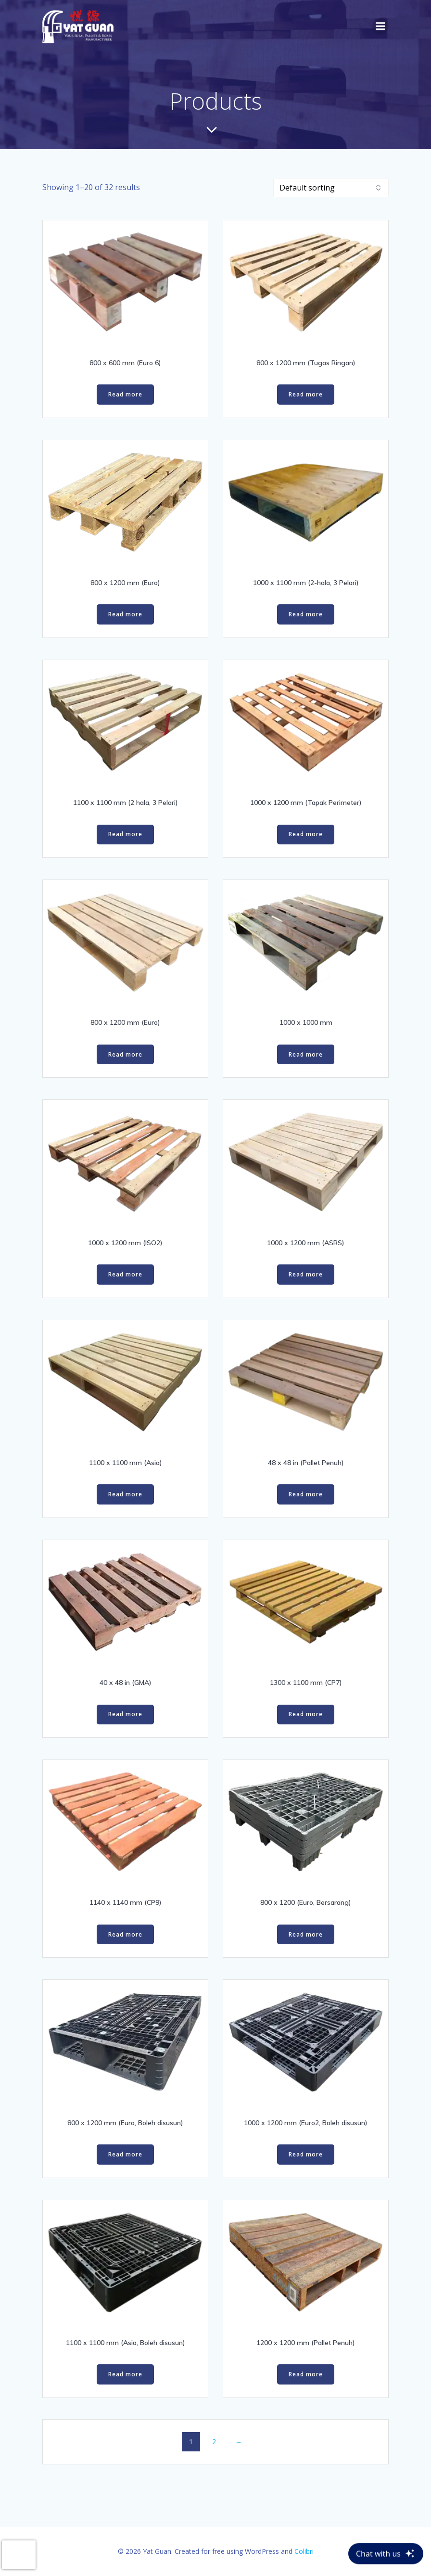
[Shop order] (331, 187)
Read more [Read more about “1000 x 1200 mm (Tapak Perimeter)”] (306, 834)
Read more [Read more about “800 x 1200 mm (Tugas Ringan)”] (306, 394)
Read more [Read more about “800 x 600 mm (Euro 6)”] (125, 394)
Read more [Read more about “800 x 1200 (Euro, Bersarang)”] (306, 1934)
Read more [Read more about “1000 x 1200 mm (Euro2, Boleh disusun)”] (306, 2154)
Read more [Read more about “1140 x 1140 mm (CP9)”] (125, 1934)
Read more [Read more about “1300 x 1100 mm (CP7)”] (306, 1714)
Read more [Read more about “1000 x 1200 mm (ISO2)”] (125, 1274)
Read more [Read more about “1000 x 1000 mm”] (306, 1054)
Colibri (304, 2551)
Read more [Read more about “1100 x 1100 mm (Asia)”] (125, 1494)
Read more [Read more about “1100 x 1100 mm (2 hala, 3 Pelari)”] (125, 834)
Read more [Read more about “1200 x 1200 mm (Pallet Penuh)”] (306, 2374)
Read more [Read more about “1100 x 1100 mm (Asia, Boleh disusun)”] (125, 2374)
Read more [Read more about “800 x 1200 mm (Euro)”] (125, 614)
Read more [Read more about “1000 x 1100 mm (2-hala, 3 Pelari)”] (306, 614)
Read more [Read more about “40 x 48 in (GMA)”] (125, 1714)
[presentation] (19, 2554)
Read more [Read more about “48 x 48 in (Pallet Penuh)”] (306, 1494)
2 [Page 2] (214, 2441)
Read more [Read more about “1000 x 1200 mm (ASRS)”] (306, 1274)
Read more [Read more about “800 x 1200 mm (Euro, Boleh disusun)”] (125, 2154)
